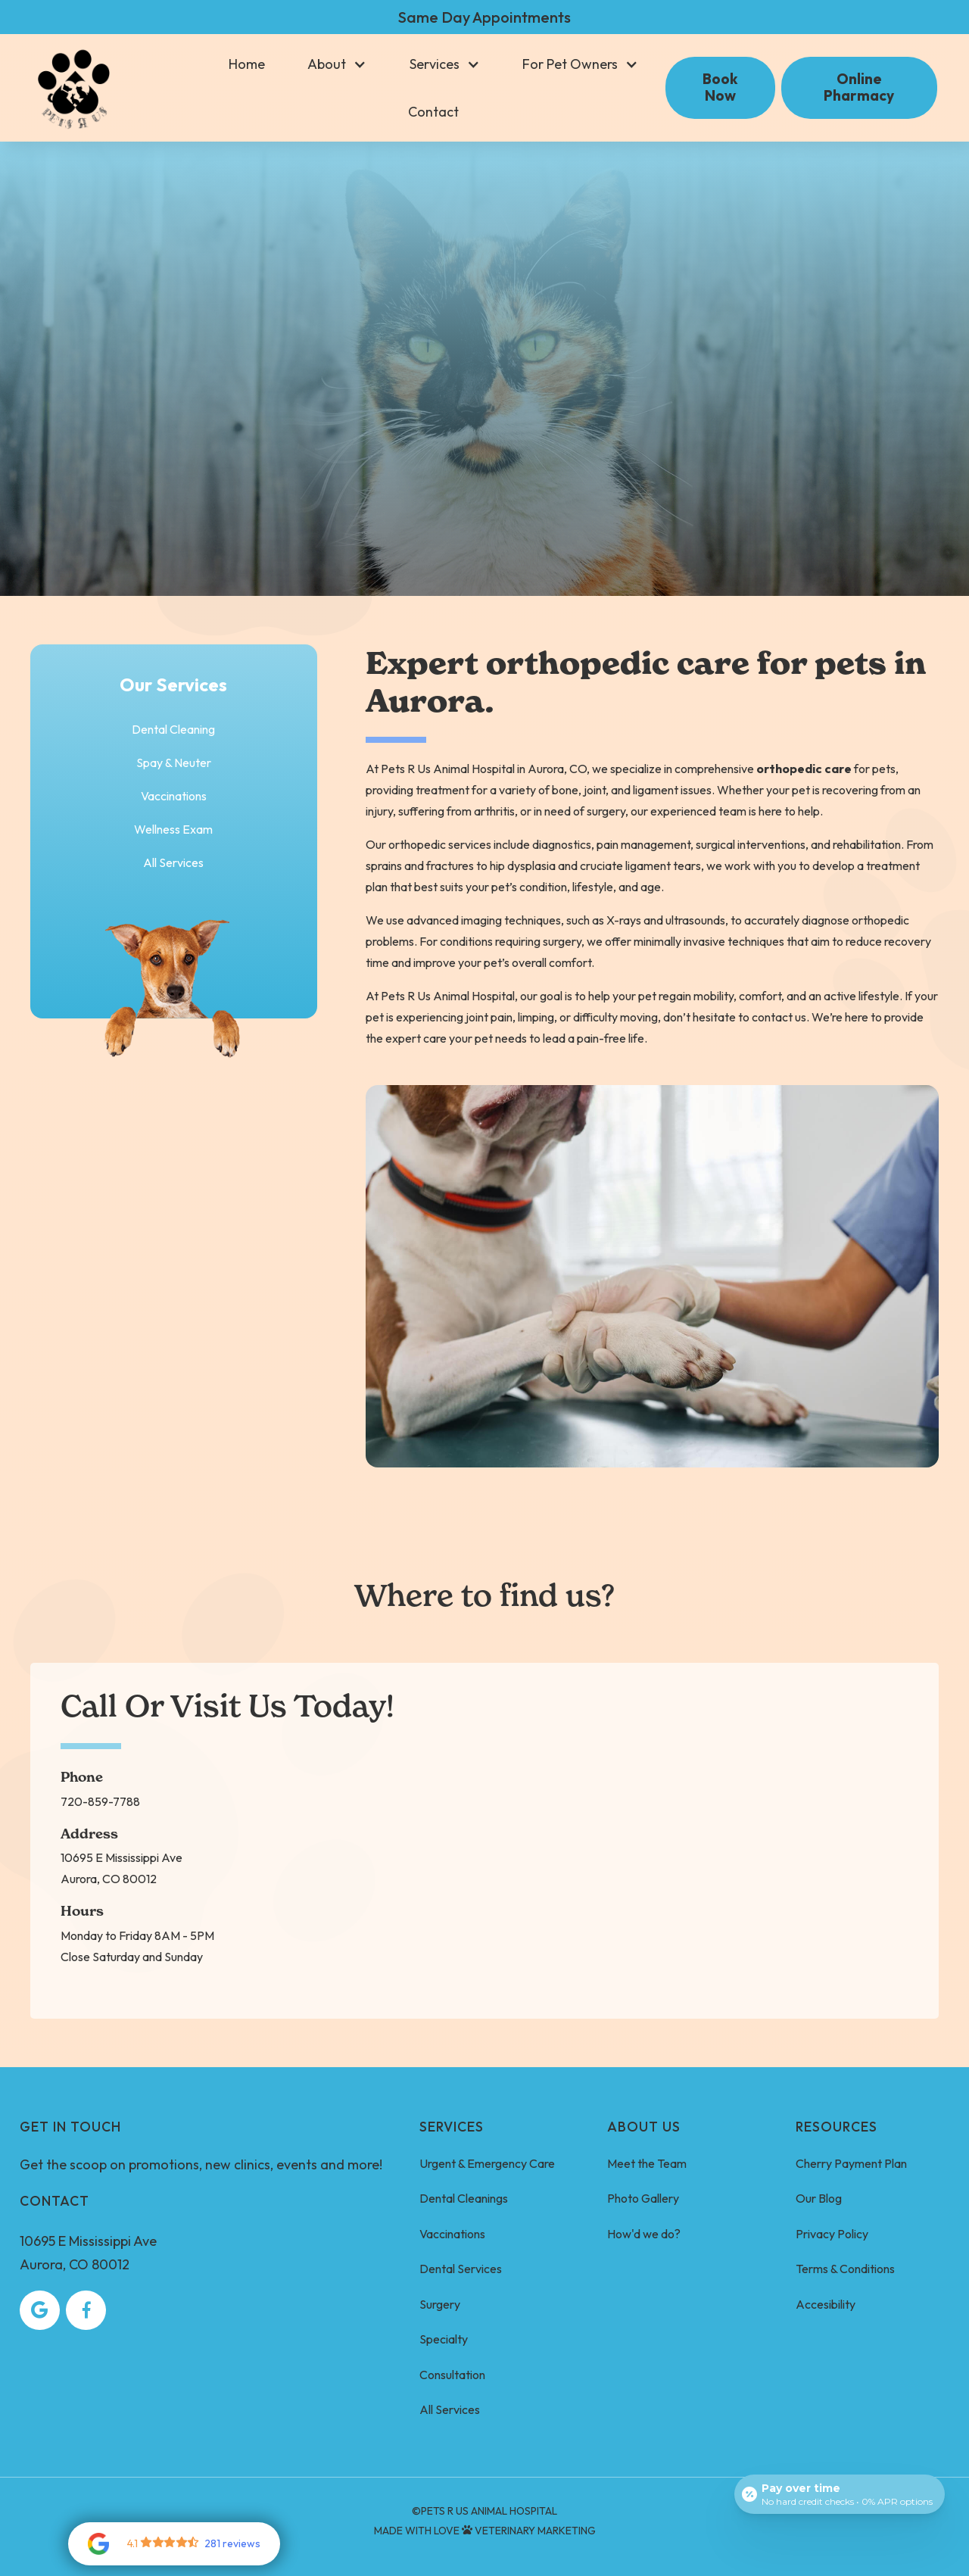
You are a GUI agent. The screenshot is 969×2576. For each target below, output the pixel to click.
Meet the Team (647, 2163)
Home (247, 64)
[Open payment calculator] (839, 2494)
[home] (74, 87)
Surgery (439, 2304)
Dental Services (460, 2268)
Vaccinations (452, 2233)
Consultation (452, 2374)
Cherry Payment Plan (851, 2163)
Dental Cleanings (463, 2198)
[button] (337, 64)
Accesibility (825, 2304)
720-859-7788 (100, 1801)
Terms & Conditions (845, 2268)
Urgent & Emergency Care (487, 2163)
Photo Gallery (643, 2198)
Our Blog (819, 2198)
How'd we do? (644, 2233)
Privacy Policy (832, 2233)
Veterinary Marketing (535, 2530)
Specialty (443, 2339)
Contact (433, 111)
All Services (173, 862)
